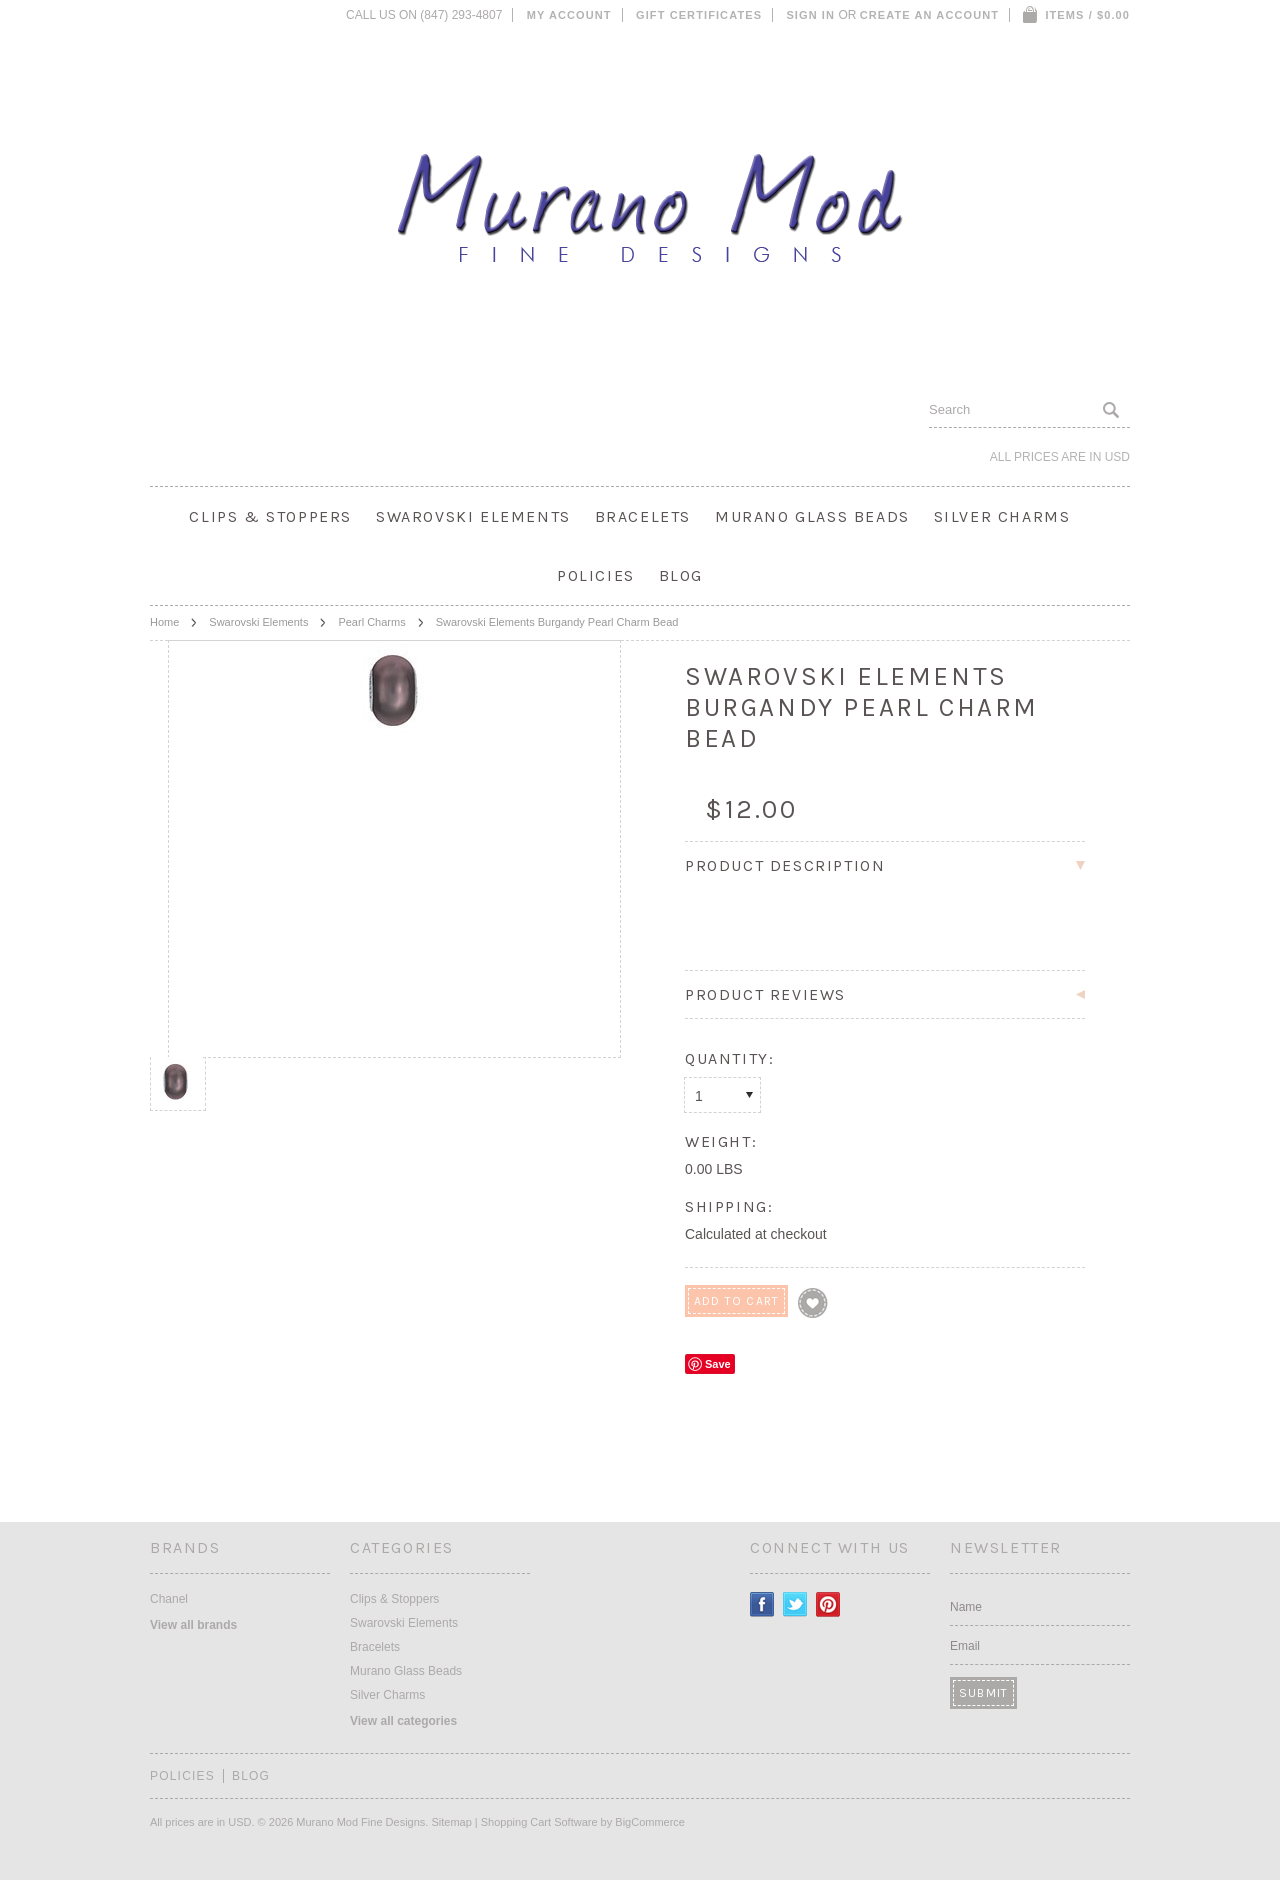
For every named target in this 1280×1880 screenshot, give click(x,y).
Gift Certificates (699, 15)
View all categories (403, 1721)
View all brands (193, 1625)
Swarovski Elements (473, 516)
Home (164, 622)
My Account (569, 15)
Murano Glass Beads (812, 516)
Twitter (795, 1604)
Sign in (810, 15)
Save (718, 1364)
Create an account (929, 15)
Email (965, 1646)
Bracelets (643, 516)
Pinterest (828, 1604)
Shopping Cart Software (539, 1822)
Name (966, 1607)
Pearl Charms (371, 622)
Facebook (762, 1604)
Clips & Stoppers (270, 516)
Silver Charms (1002, 516)
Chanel (169, 1599)
